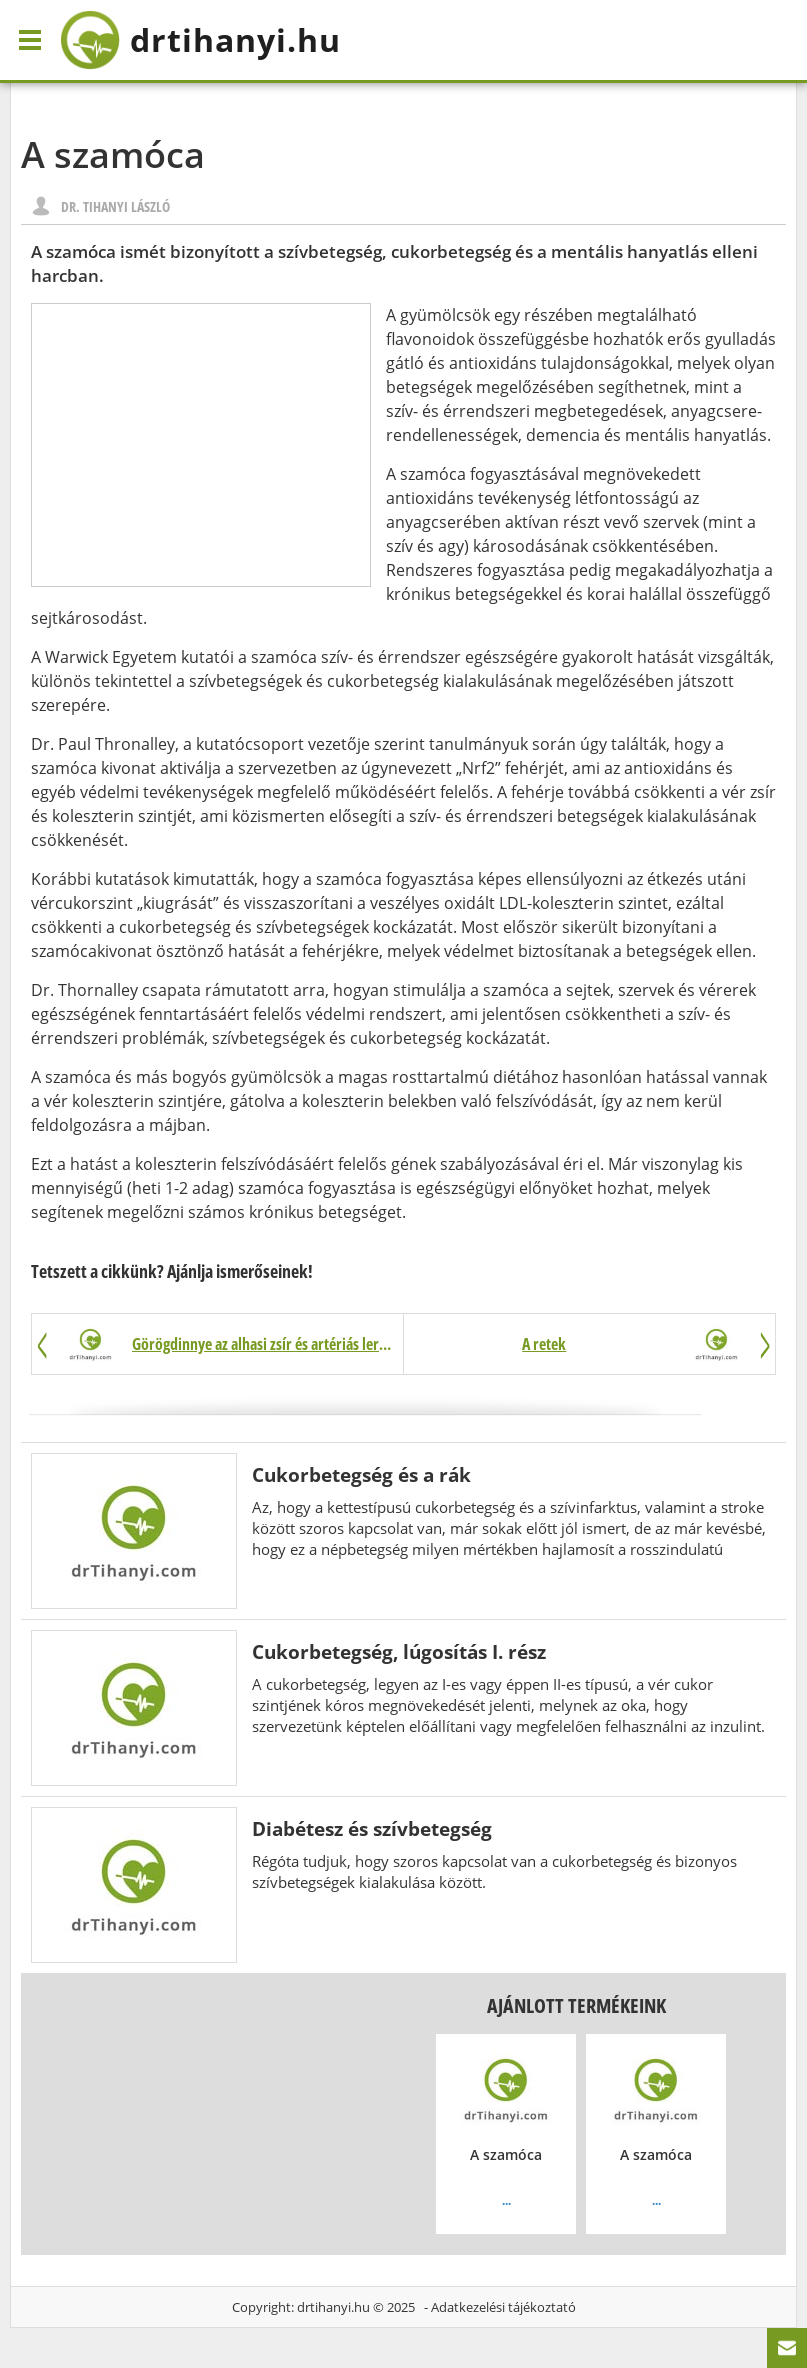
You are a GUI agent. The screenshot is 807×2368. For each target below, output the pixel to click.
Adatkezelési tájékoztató (503, 2307)
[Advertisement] (201, 445)
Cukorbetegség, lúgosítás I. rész (399, 1651)
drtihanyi (200, 40)
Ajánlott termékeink (576, 2005)
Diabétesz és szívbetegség (372, 1828)
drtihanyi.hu (333, 2307)
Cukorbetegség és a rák (361, 1474)
